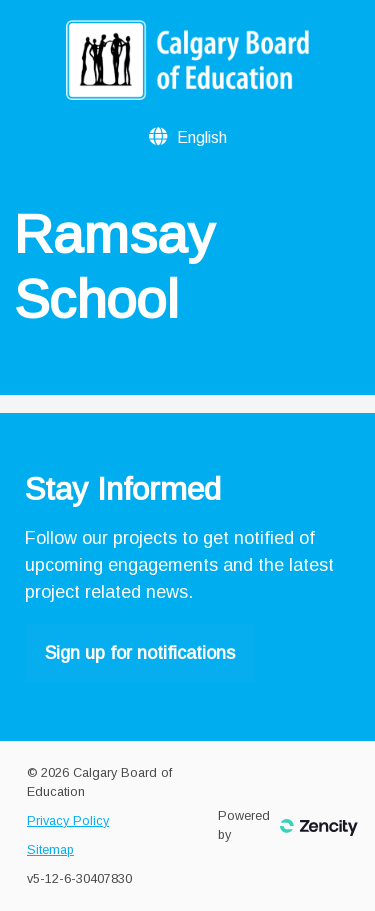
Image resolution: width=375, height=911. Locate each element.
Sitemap (50, 850)
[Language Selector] (202, 137)
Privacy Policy (68, 821)
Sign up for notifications (140, 653)
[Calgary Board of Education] (187, 94)
